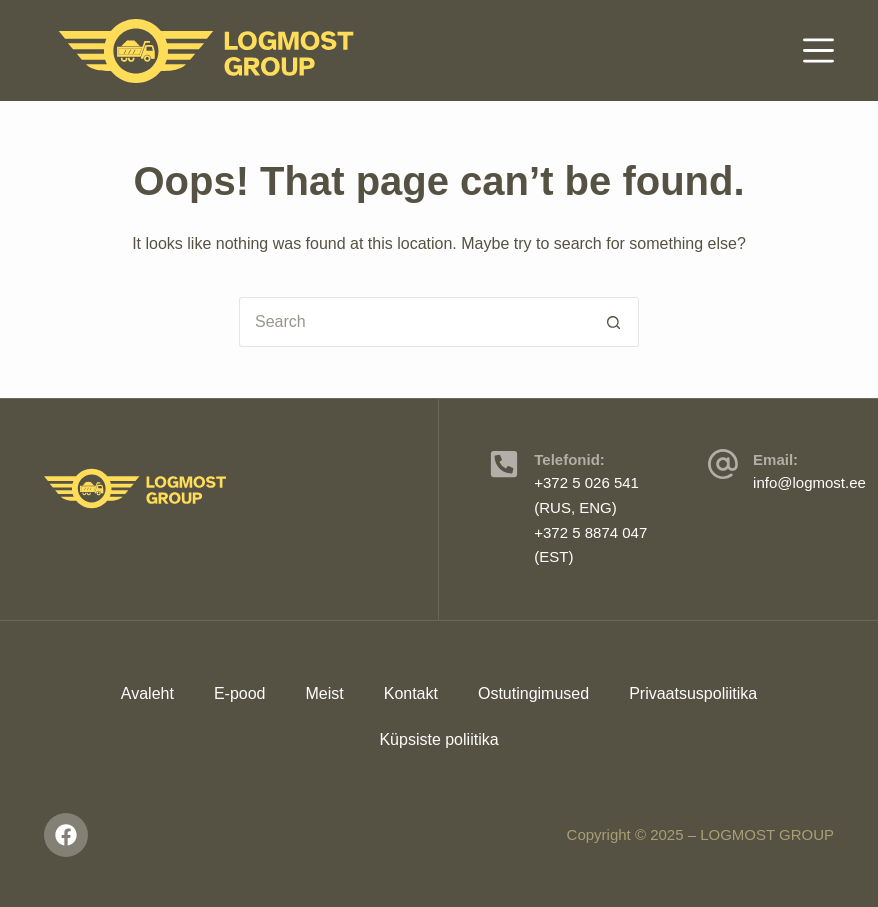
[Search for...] (414, 322)
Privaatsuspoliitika (693, 693)
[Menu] (818, 50)
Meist (324, 693)
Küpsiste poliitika (438, 739)
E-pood (240, 693)
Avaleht (147, 693)
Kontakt (411, 693)
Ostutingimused (533, 693)
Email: (775, 459)
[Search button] (614, 322)
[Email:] (723, 464)
